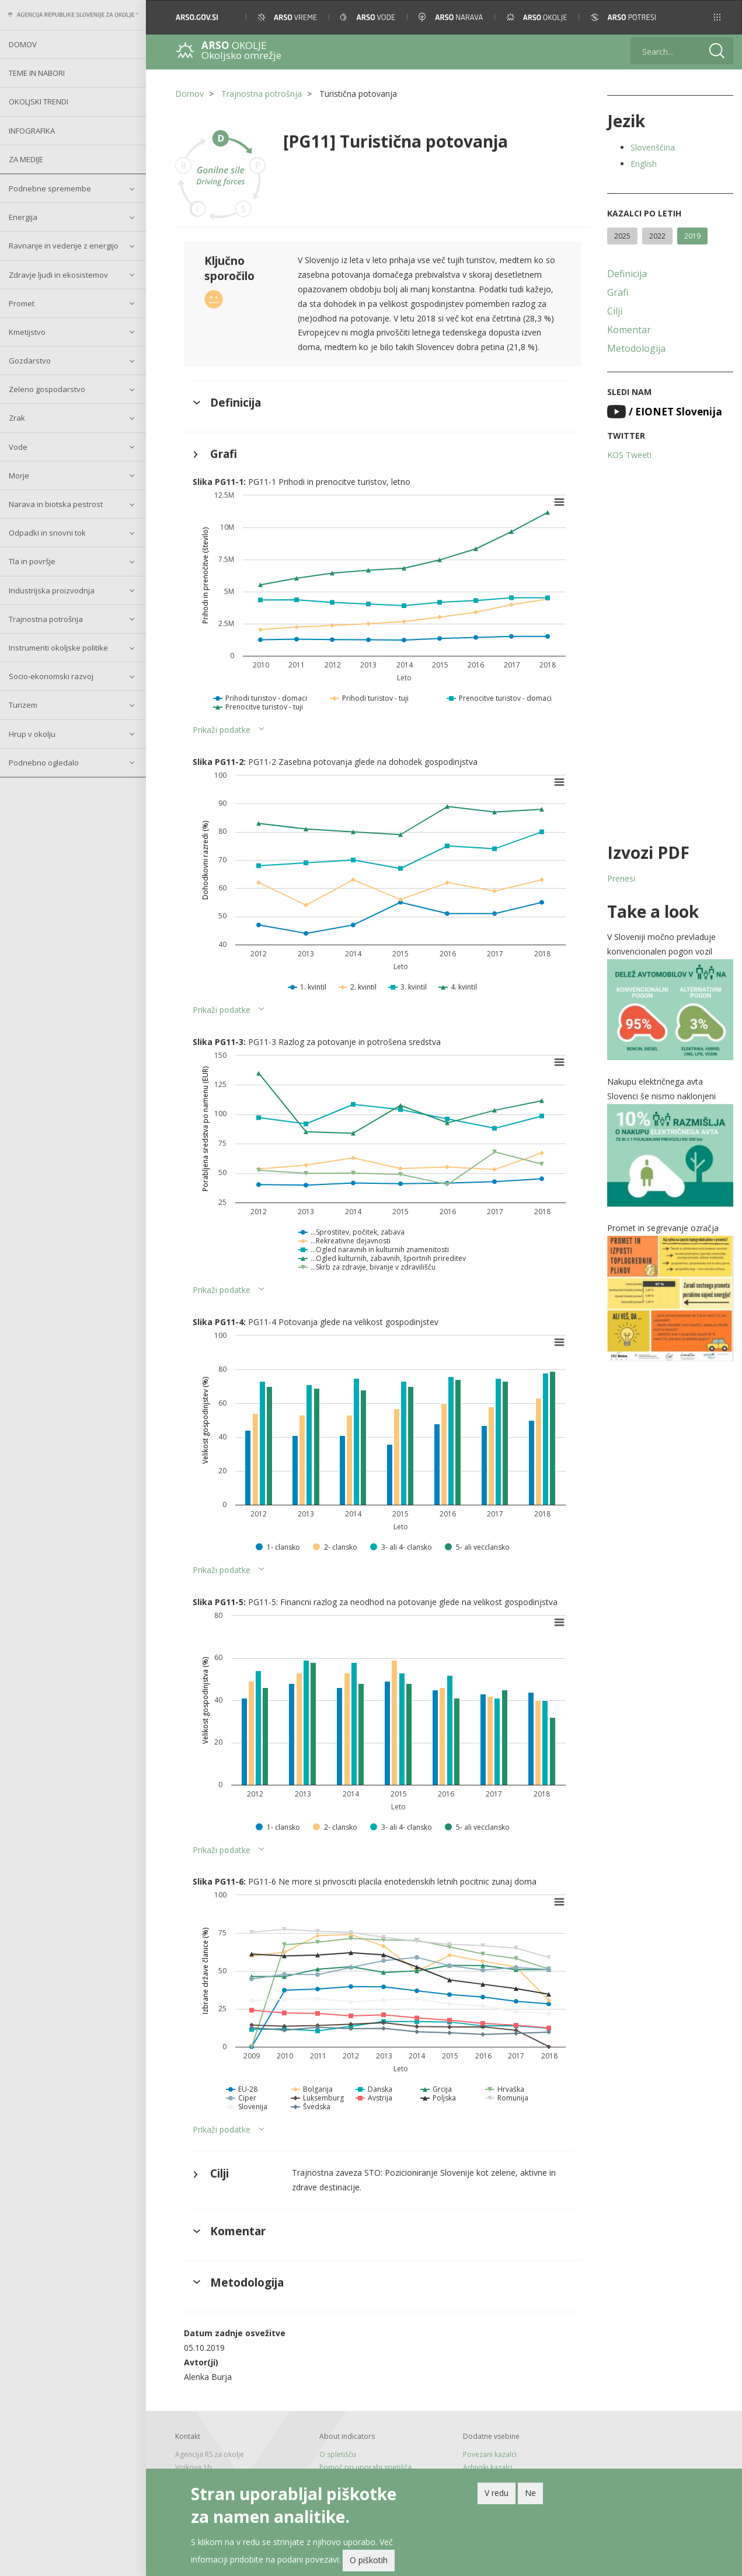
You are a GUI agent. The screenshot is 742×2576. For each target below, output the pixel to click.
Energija (23, 217)
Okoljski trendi (38, 101)
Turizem (23, 705)
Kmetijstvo (27, 332)
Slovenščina (652, 147)
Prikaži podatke (221, 729)
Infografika (32, 130)
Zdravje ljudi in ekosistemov (58, 275)
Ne (530, 2492)
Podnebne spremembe (50, 188)
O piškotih (369, 2559)
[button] (717, 17)
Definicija (627, 273)
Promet (21, 303)
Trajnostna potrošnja (46, 619)
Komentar (629, 329)
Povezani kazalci (490, 2454)
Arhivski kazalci (488, 2467)
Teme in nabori (37, 73)
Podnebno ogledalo (44, 762)
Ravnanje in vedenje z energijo (64, 245)
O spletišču (337, 2454)
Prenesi (621, 878)
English (643, 163)
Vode (18, 447)
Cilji (614, 311)
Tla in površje (32, 561)
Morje (19, 475)
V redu (496, 2492)
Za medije (26, 159)
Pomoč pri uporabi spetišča (365, 2467)
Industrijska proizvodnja (52, 590)
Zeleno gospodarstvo (47, 389)
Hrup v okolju (32, 734)
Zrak (17, 418)
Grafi (617, 292)
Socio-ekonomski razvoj (51, 676)
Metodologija (636, 348)
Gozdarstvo (30, 360)
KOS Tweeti (629, 454)
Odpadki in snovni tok (47, 532)
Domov (23, 44)
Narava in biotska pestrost (56, 504)
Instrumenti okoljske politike (58, 647)
